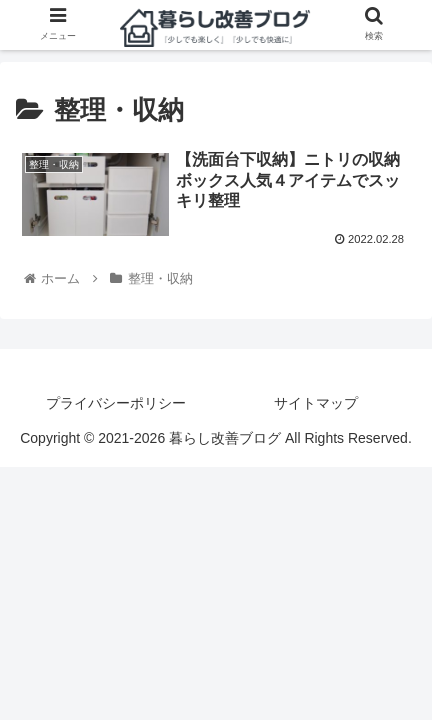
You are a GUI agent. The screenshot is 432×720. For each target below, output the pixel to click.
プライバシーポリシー (116, 403)
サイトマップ (316, 403)
